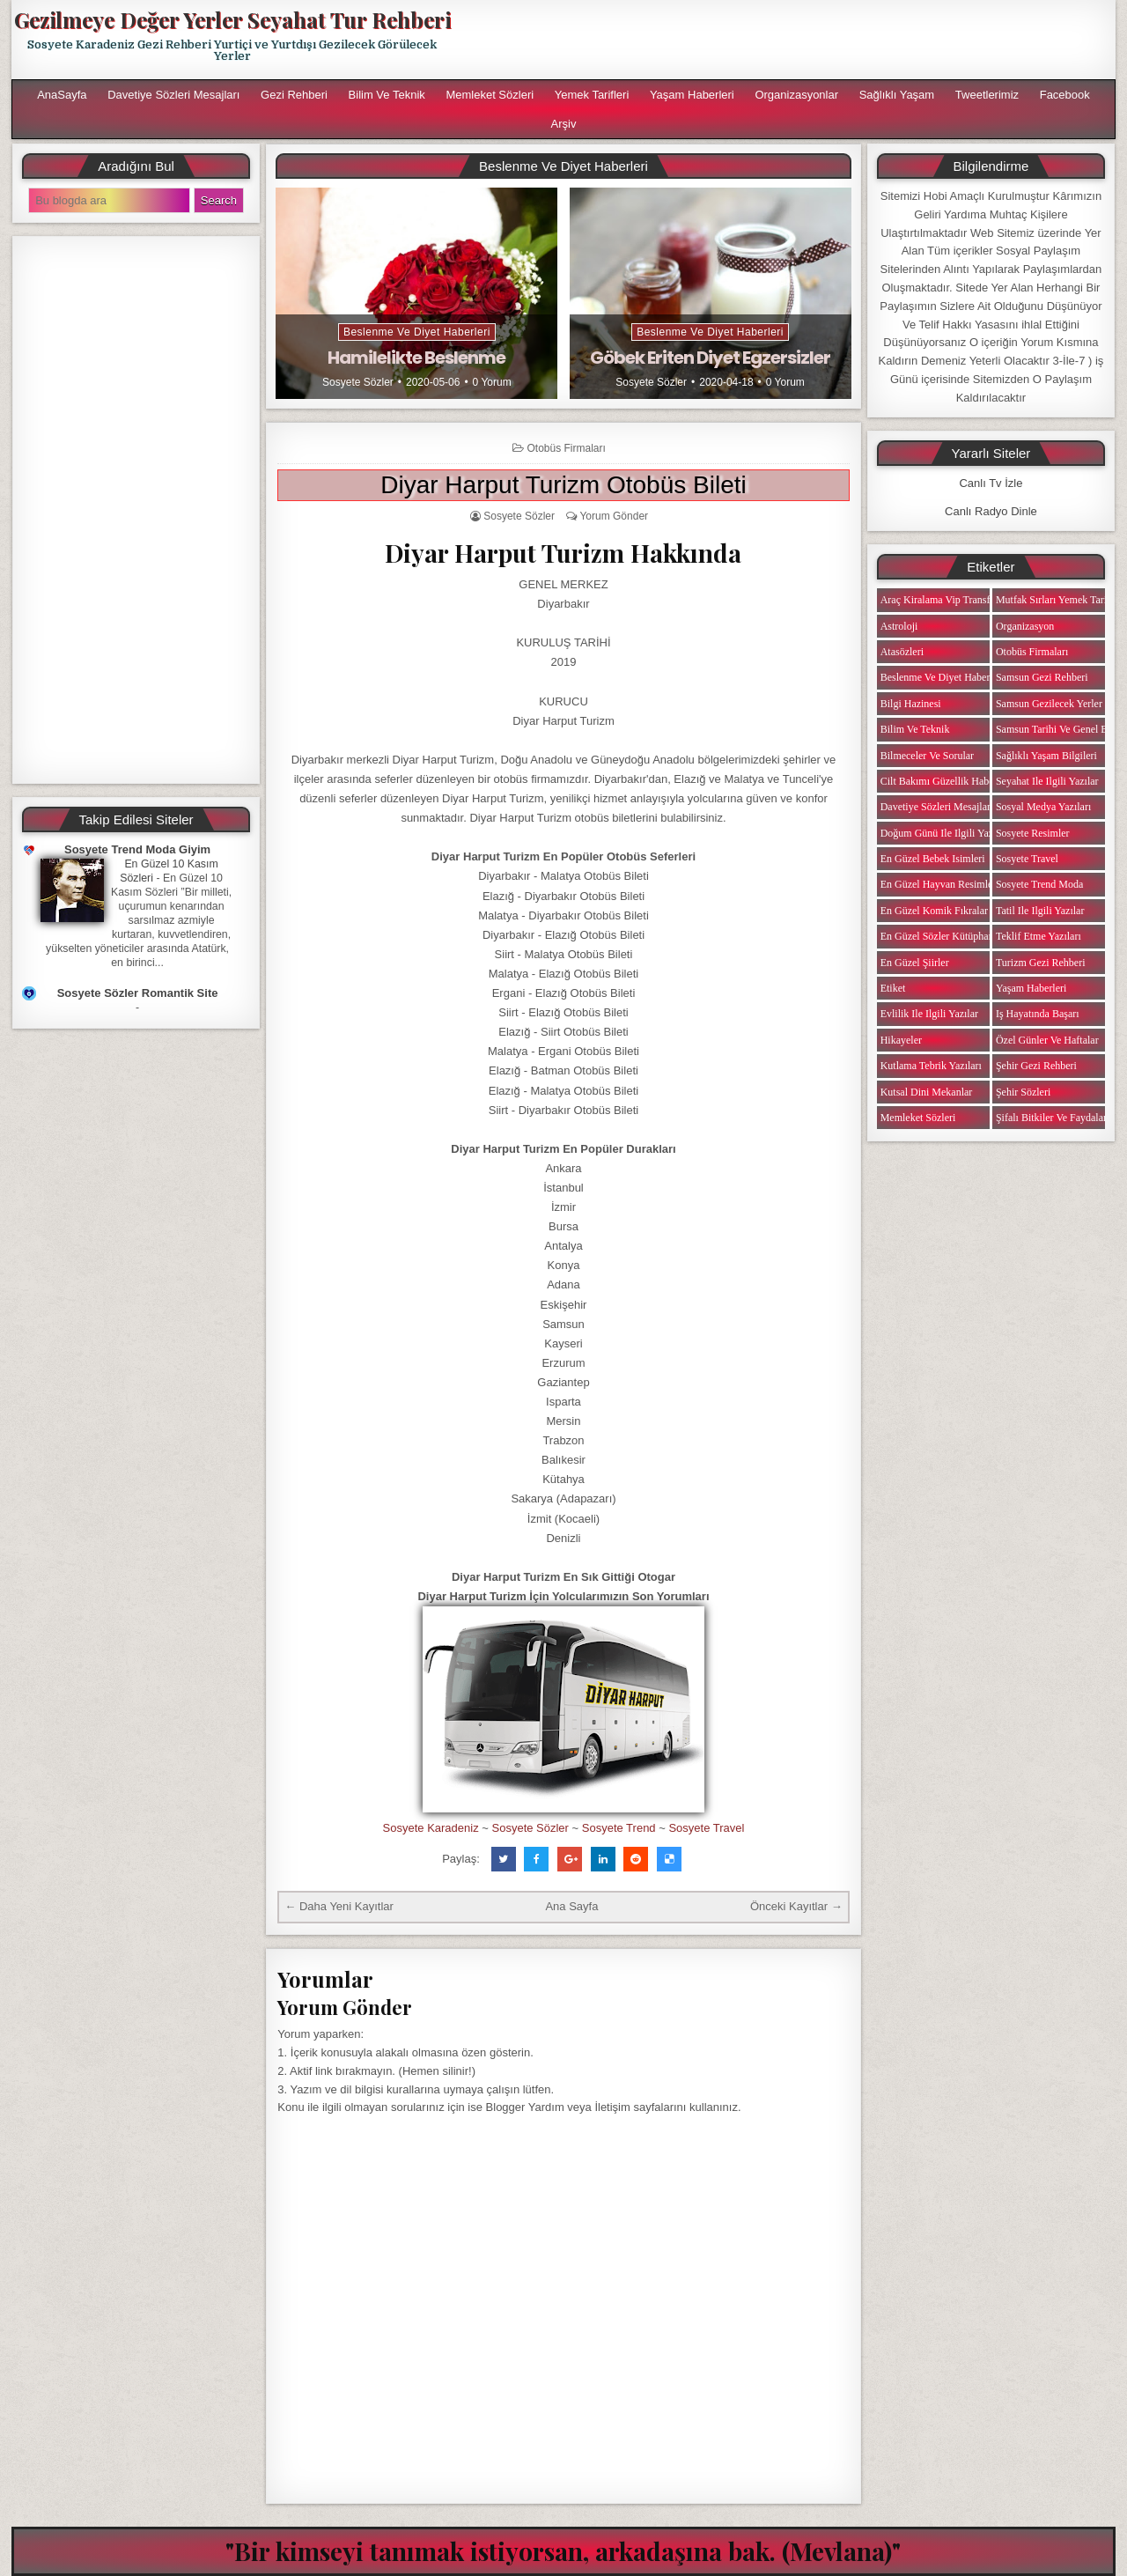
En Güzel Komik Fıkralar (934, 910)
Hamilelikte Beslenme (416, 357)
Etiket (893, 988)
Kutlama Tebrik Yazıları (931, 1065)
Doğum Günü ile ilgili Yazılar (943, 833)
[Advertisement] (789, 39)
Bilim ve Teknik (387, 94)
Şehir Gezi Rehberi (1036, 1065)
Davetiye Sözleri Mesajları (173, 94)
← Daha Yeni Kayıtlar (339, 1906)
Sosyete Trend (619, 1827)
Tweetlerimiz (987, 94)
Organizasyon (1025, 626)
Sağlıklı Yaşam (897, 94)
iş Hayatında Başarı (1037, 1014)
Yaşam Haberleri (692, 94)
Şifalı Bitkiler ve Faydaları (1052, 1117)
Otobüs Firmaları (566, 448)
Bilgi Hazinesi (910, 704)
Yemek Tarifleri (592, 94)
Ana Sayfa (571, 1906)
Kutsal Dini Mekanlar (926, 1092)
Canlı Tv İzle (990, 483)
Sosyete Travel (706, 1827)
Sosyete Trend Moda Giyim (137, 849)
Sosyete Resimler (1033, 833)
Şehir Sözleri (1023, 1092)
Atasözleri (902, 652)
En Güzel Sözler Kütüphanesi (942, 936)
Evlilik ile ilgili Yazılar (929, 1014)
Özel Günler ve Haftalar (1047, 1040)
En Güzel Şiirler (914, 962)
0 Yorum (492, 382)
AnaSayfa (61, 94)
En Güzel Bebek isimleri (932, 859)
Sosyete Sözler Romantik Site (137, 993)
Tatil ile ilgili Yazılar (1040, 910)
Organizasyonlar (796, 94)
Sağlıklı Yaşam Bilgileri (1046, 755)
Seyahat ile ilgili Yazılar (1047, 781)
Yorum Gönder (613, 516)
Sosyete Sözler (358, 382)
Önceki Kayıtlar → (796, 1906)
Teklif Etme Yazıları (1038, 936)
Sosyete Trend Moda (1039, 884)
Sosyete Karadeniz (431, 1827)
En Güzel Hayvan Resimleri (939, 884)
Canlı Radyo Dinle (991, 511)
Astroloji (899, 626)
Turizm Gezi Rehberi (1041, 962)
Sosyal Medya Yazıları (1043, 807)
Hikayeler (901, 1040)
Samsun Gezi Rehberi (1042, 677)
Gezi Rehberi (294, 94)
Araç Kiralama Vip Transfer (939, 600)
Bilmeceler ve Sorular (927, 755)
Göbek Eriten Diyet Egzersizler (710, 357)
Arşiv (564, 123)
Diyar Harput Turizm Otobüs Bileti (563, 484)
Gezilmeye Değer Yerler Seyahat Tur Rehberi (232, 19)
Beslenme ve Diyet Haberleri (416, 332)
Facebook (1065, 94)
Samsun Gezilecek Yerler (1049, 704)
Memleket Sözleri (490, 94)
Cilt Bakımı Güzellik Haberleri (946, 781)
